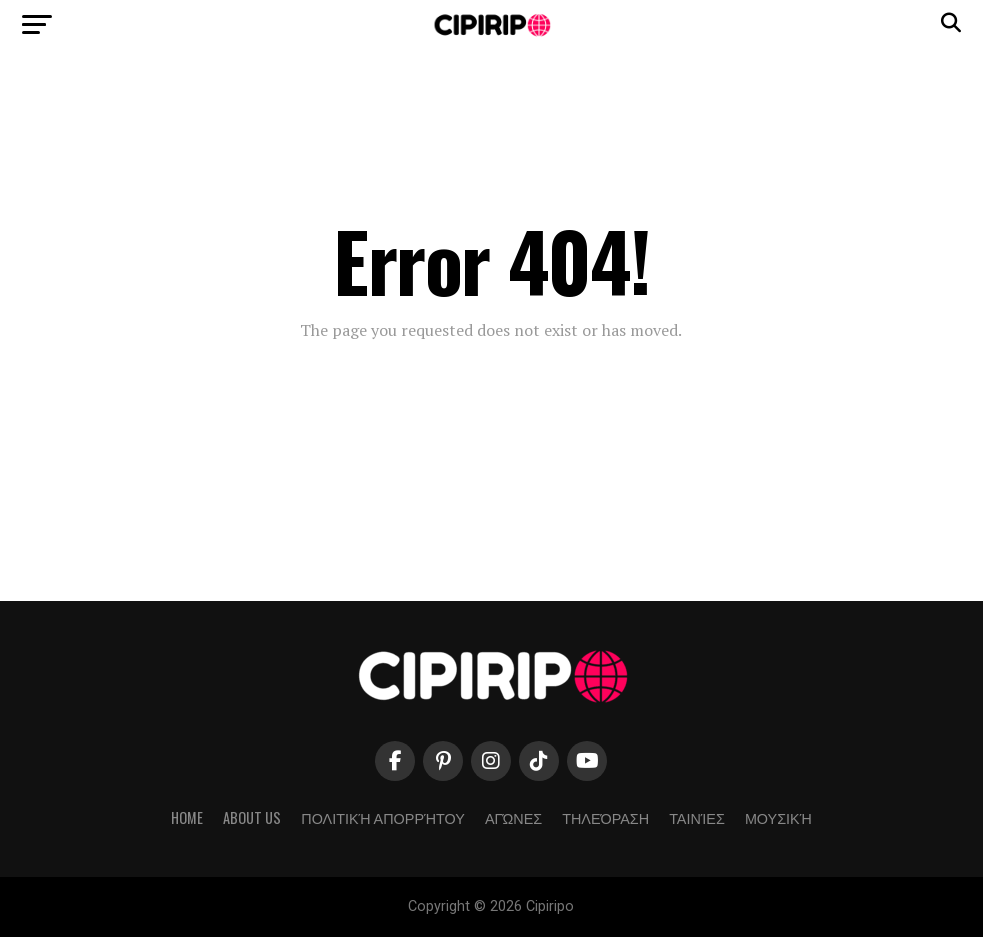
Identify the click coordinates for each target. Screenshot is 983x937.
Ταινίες (697, 817)
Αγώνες (513, 817)
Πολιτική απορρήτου (383, 817)
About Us (252, 817)
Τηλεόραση (605, 817)
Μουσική (778, 817)
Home (187, 817)
